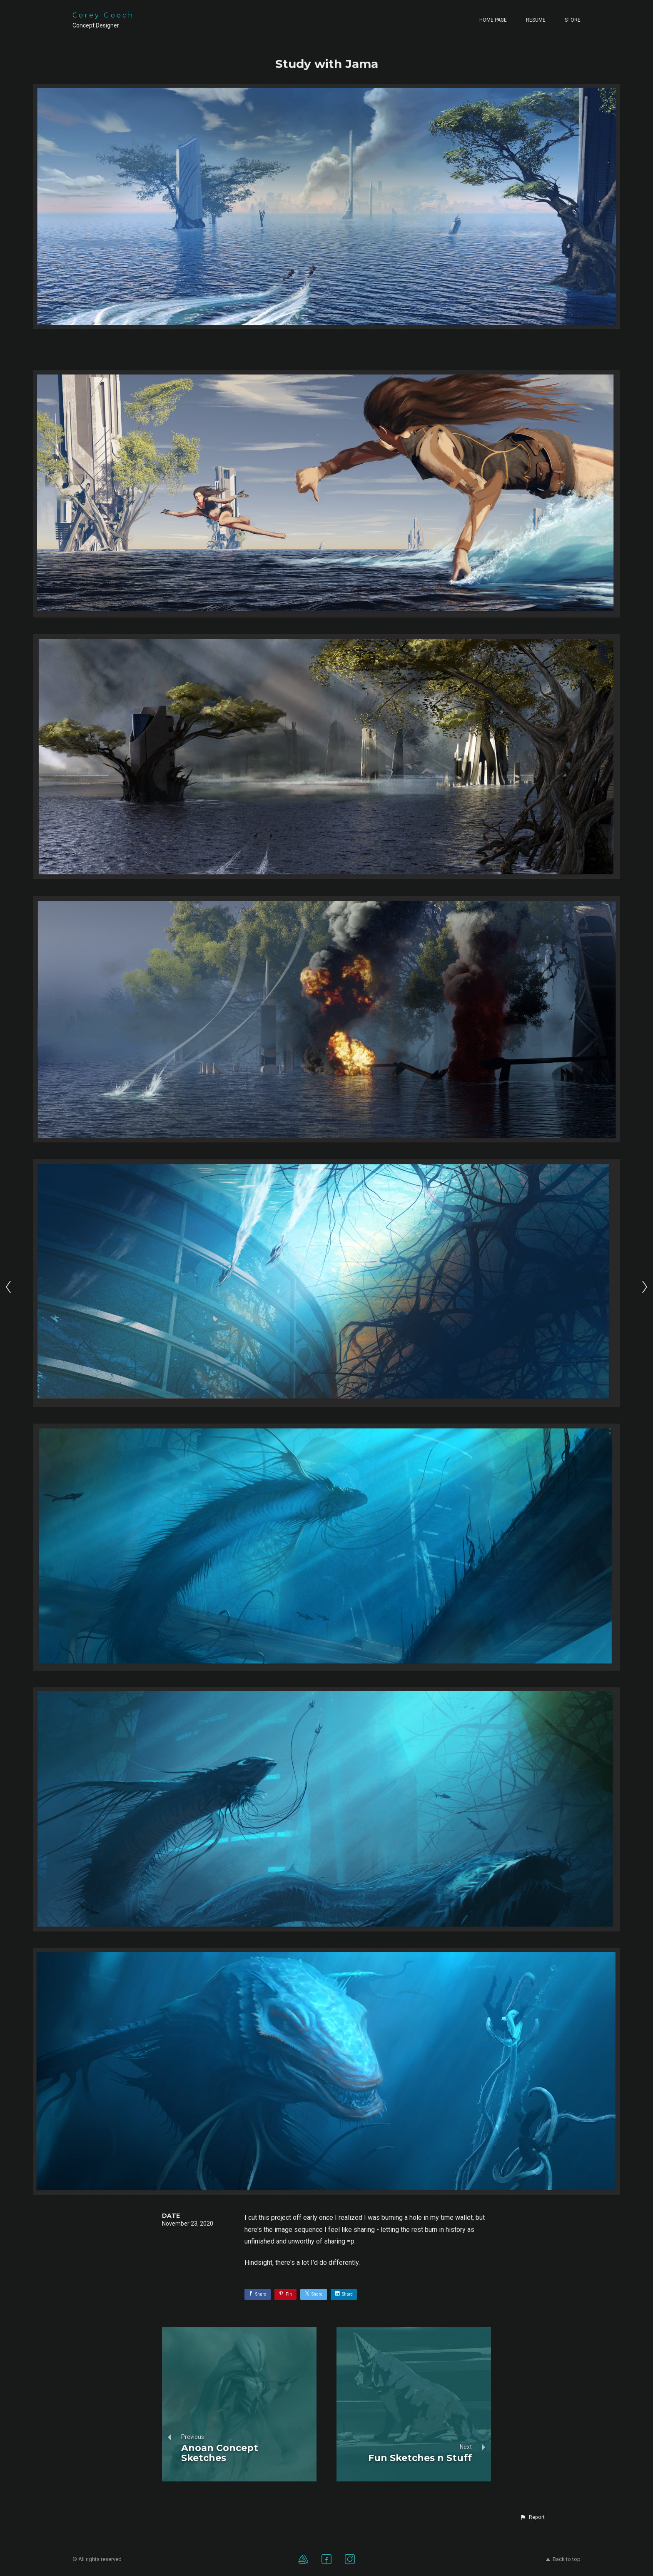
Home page (493, 20)
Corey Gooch (103, 15)
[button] (532, 2517)
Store (573, 20)
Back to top (563, 2559)
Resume (536, 20)
